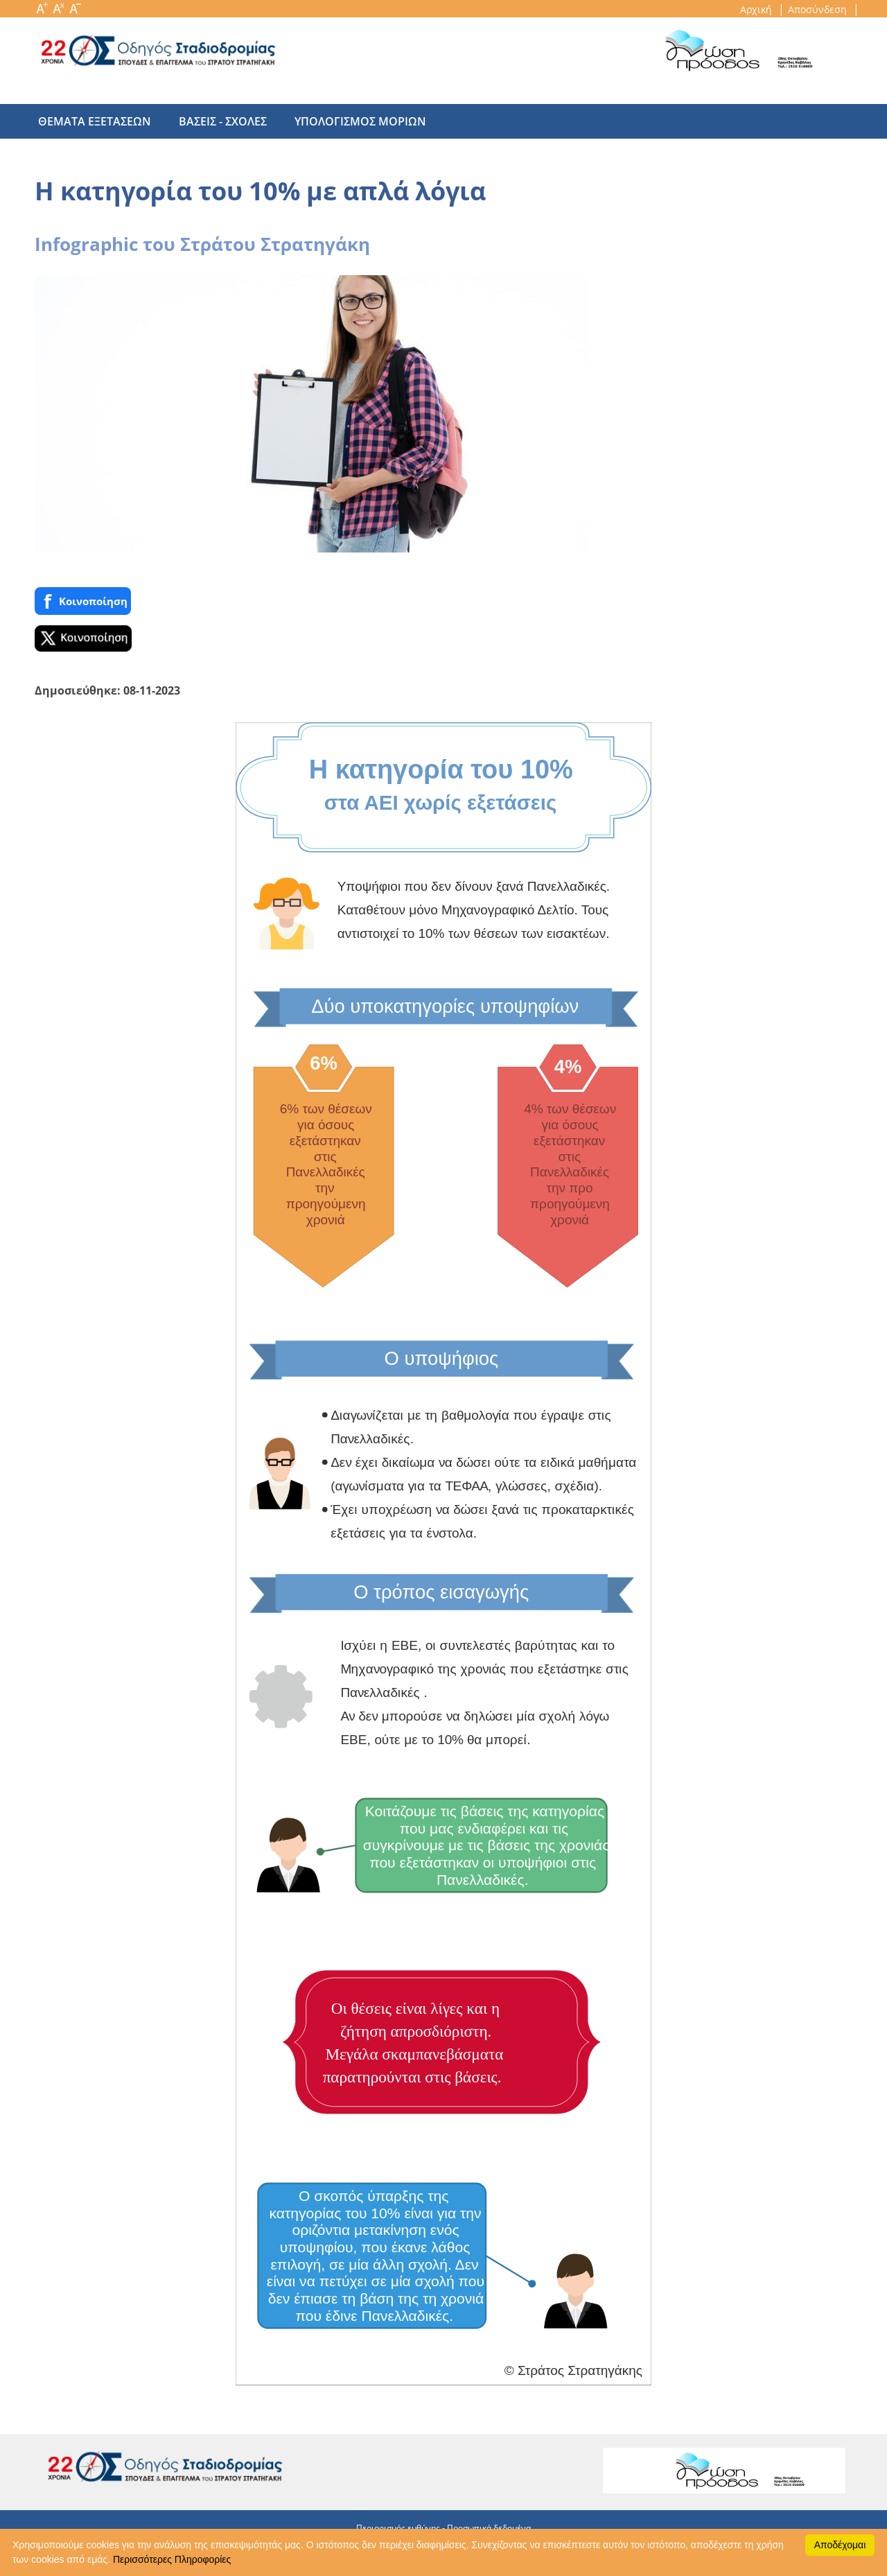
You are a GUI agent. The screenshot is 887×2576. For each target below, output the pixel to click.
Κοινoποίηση (83, 601)
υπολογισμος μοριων (346, 121)
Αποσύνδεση (819, 9)
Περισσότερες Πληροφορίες (172, 2559)
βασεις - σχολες (216, 121)
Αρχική (757, 9)
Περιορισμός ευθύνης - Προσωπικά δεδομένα (443, 2528)
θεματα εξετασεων (94, 121)
